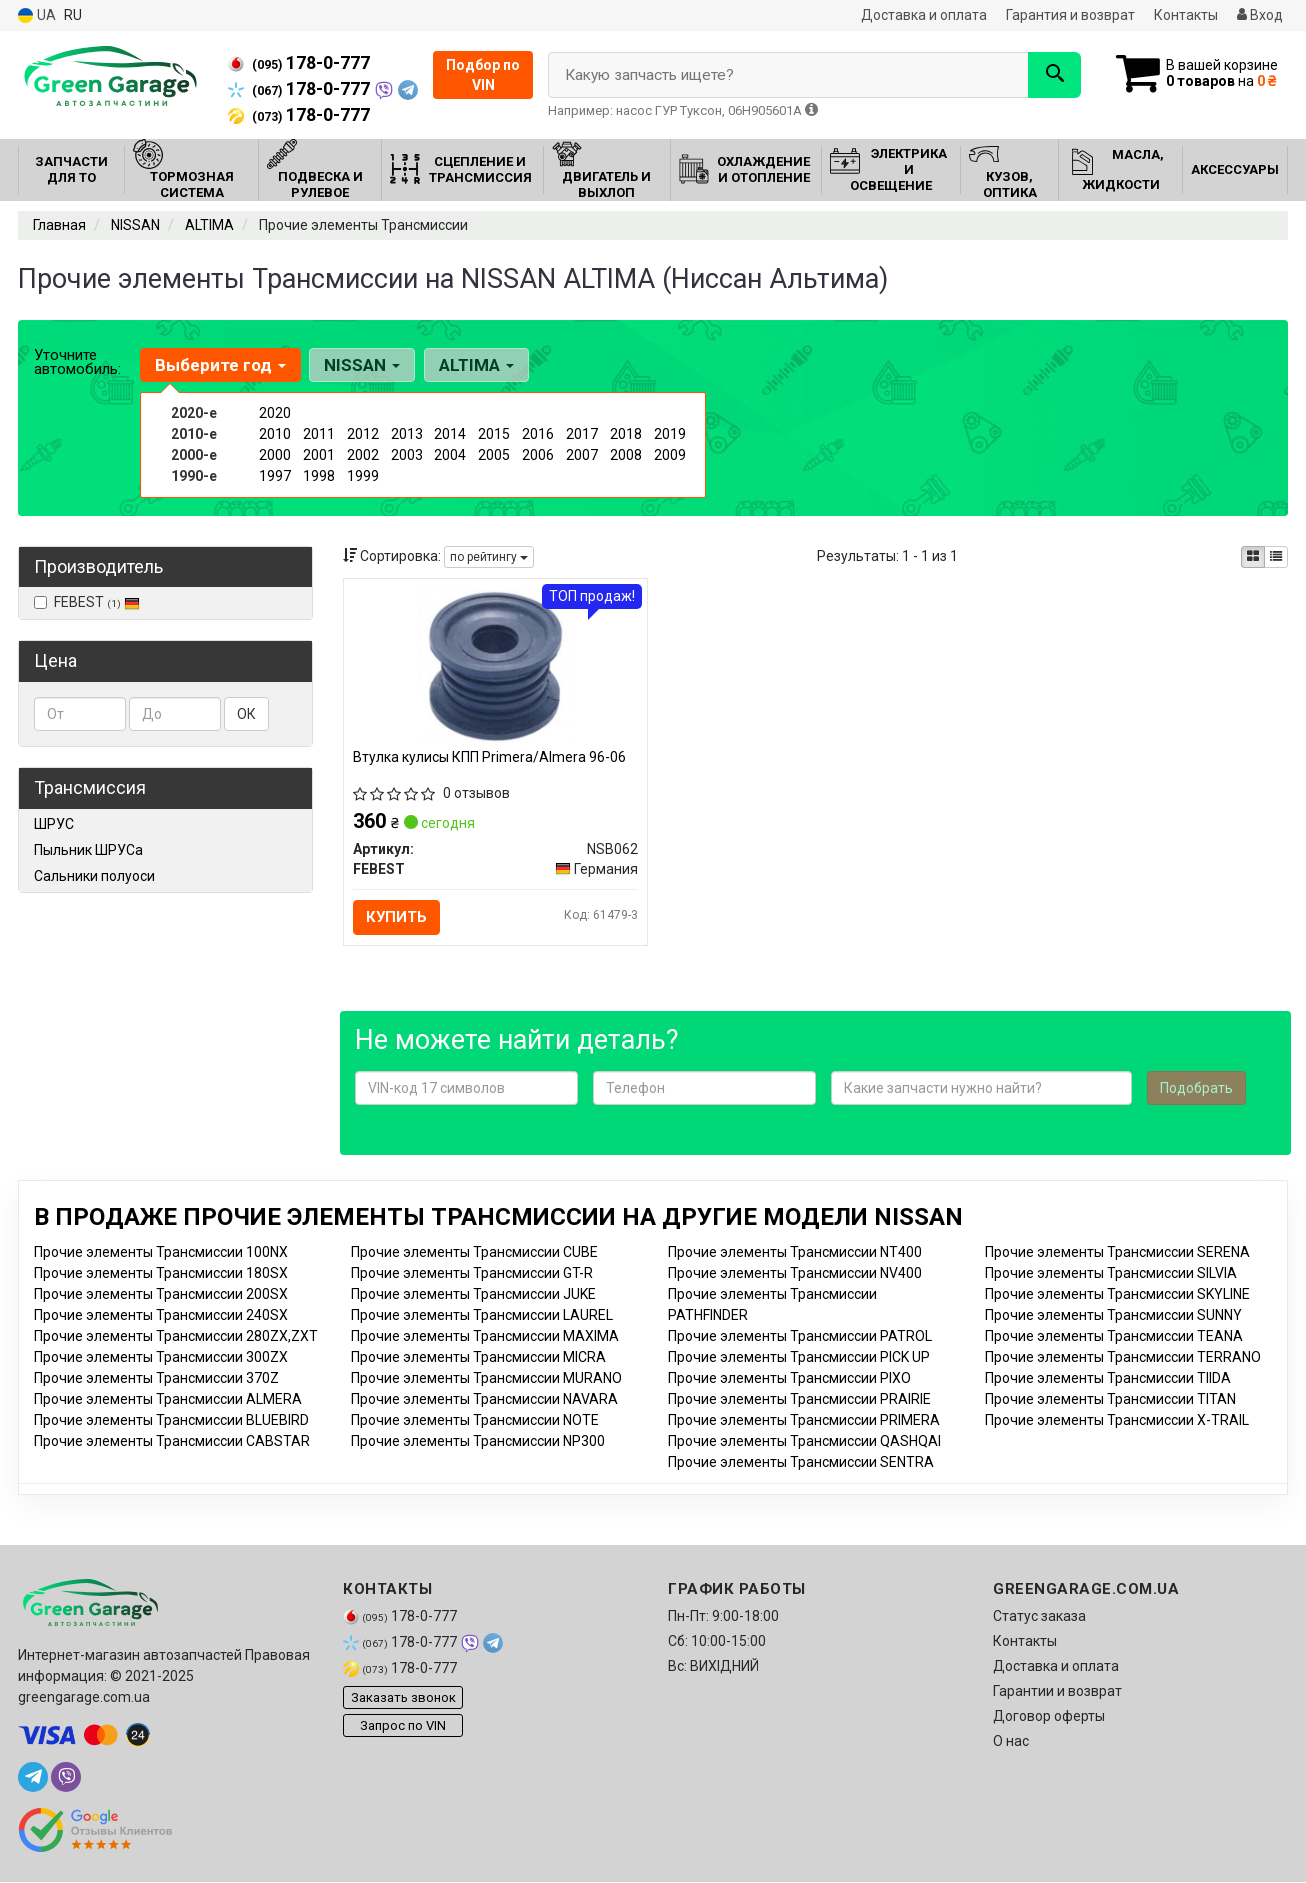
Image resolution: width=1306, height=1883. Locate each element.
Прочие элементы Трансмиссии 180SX (161, 1274)
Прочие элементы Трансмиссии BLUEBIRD (171, 1421)
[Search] (1051, 75)
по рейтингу (489, 557)
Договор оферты (1049, 1717)
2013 (407, 434)
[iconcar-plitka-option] (1253, 557)
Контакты (1186, 15)
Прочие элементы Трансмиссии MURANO (486, 1379)
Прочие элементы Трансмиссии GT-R (472, 1274)
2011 (319, 434)
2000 (275, 455)
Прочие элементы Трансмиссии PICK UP (799, 1358)
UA (37, 15)
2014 (450, 434)
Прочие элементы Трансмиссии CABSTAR (172, 1442)
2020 (275, 413)
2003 (407, 455)
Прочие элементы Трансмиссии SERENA (1117, 1253)
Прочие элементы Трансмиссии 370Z (156, 1379)
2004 (450, 455)
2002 (363, 455)
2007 (582, 455)
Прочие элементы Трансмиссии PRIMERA (804, 1421)
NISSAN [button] (362, 365)
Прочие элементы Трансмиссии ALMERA (168, 1400)
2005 (494, 455)
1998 (319, 476)
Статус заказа (1039, 1617)
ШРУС (54, 824)
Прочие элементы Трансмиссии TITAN (1110, 1400)
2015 (494, 434)
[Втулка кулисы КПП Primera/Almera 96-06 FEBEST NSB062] (495, 665)
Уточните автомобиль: (77, 362)
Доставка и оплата (924, 15)
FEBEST (87, 602)
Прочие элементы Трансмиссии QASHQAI (804, 1442)
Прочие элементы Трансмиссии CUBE (474, 1253)
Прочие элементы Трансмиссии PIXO (789, 1379)
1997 (275, 476)
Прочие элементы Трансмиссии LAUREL (482, 1316)
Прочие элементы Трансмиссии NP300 (478, 1442)
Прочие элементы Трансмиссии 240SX (161, 1316)
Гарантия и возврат (1070, 15)
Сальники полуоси (94, 876)
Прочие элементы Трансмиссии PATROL (800, 1337)
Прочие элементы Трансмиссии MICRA (478, 1358)
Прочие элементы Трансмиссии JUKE (473, 1295)
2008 (626, 455)
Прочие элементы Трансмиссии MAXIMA (485, 1337)
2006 (538, 455)
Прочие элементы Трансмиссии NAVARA (484, 1400)
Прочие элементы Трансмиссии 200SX (161, 1295)
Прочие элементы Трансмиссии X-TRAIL (1117, 1421)
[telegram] (33, 1778)
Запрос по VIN (403, 1726)
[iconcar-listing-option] (1276, 557)
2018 (626, 434)
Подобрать (1196, 1089)
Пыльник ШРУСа (88, 850)
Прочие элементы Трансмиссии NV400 (795, 1274)
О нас (1011, 1742)
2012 (363, 434)
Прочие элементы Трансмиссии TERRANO (1123, 1358)
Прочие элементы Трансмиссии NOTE (475, 1421)
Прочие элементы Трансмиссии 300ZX (161, 1358)
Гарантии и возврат (1057, 1692)
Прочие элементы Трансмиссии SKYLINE (1117, 1295)
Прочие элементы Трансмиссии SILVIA (1111, 1274)
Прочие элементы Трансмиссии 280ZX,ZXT (176, 1337)
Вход (1260, 15)
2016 (538, 434)
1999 (363, 476)
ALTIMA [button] (475, 365)
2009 (670, 455)
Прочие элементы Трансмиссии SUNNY (1113, 1316)
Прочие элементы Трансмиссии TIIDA (1108, 1379)
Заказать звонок (403, 1698)
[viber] (66, 1778)
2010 (275, 434)
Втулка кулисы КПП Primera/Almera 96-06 (490, 757)
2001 (319, 455)
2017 (582, 434)
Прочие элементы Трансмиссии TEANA (1114, 1337)
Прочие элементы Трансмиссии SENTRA (801, 1463)
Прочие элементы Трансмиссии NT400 (795, 1253)
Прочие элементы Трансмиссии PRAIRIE (799, 1400)
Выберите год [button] (220, 365)
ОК (246, 714)
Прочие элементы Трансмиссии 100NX (161, 1253)
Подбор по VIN (483, 75)
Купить (397, 917)
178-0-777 (299, 63)
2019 (670, 434)
